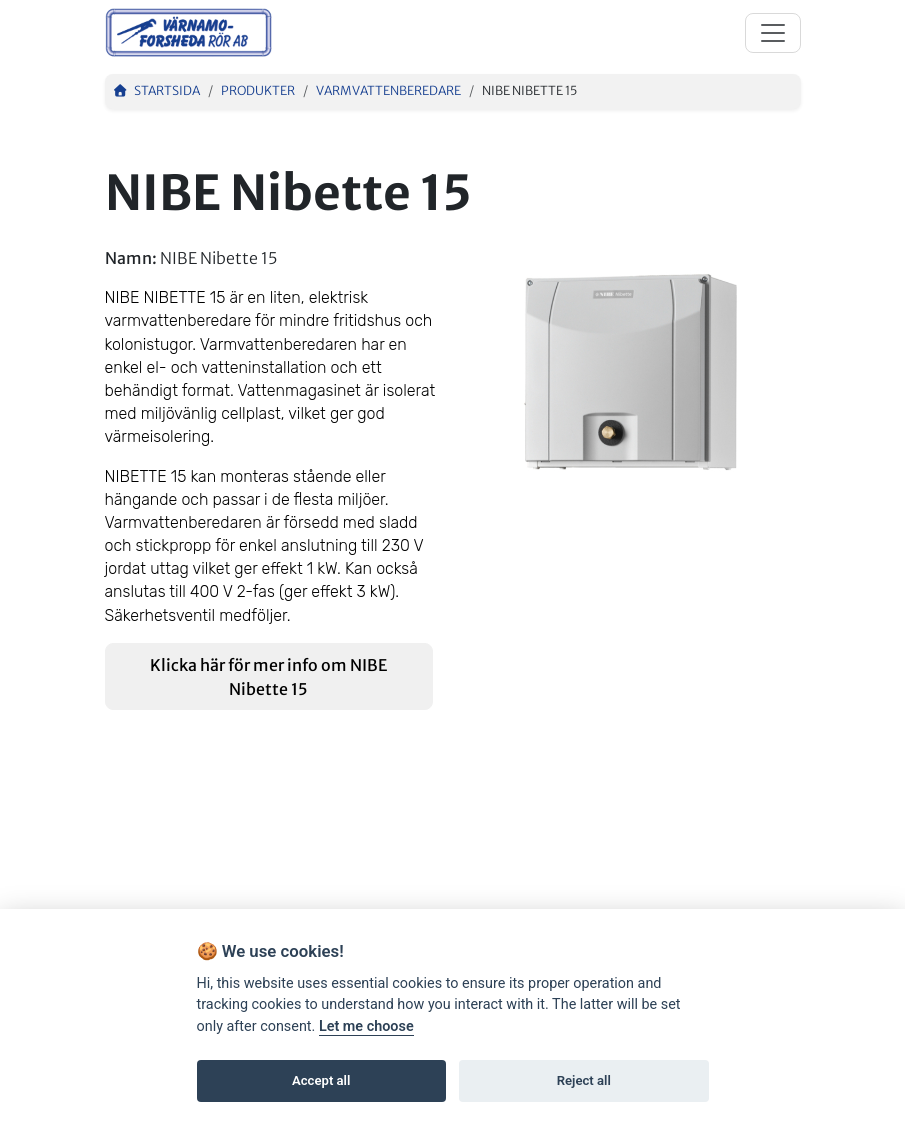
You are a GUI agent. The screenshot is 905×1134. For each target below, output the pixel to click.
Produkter (258, 90)
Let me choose (366, 1026)
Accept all (321, 1080)
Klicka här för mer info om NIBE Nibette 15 (268, 677)
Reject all (584, 1080)
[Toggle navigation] (773, 33)
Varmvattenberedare (388, 90)
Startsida (157, 90)
